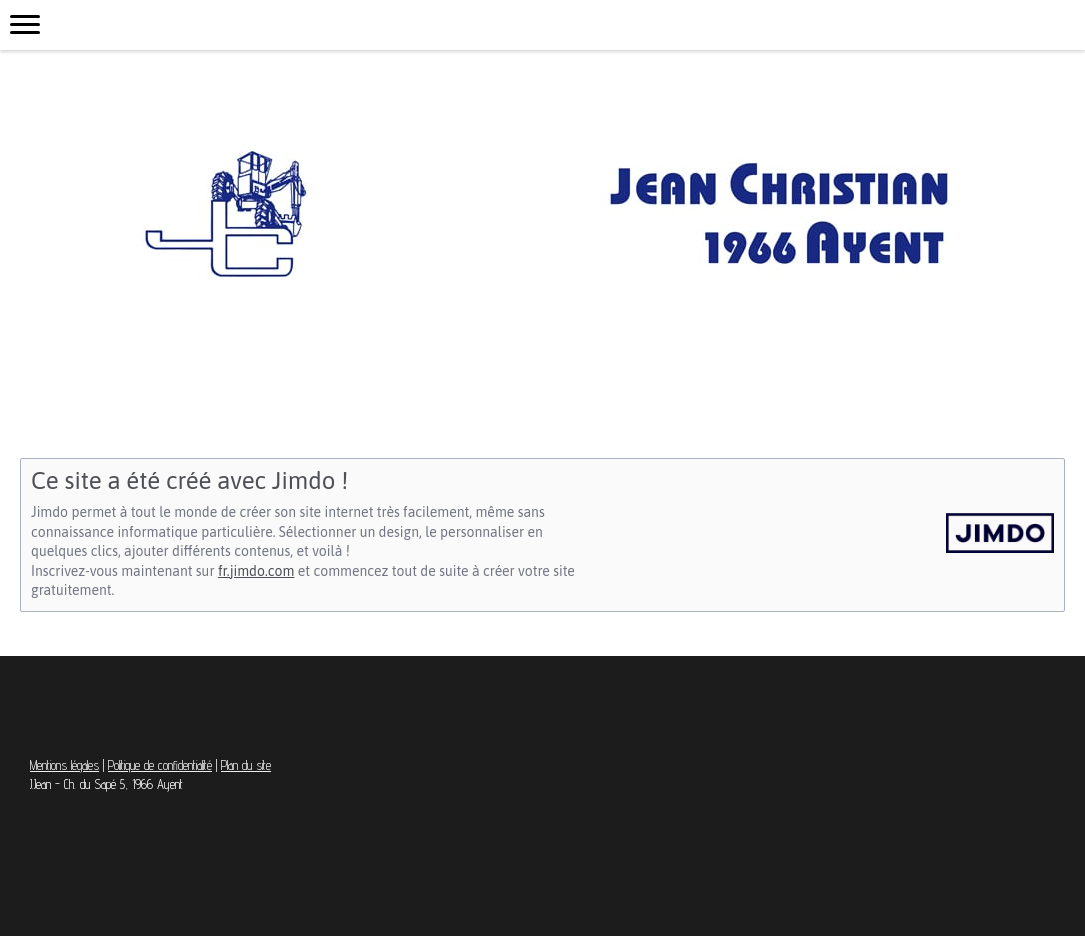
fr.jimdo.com (256, 571)
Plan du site (246, 765)
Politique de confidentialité (160, 765)
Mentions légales (64, 765)
